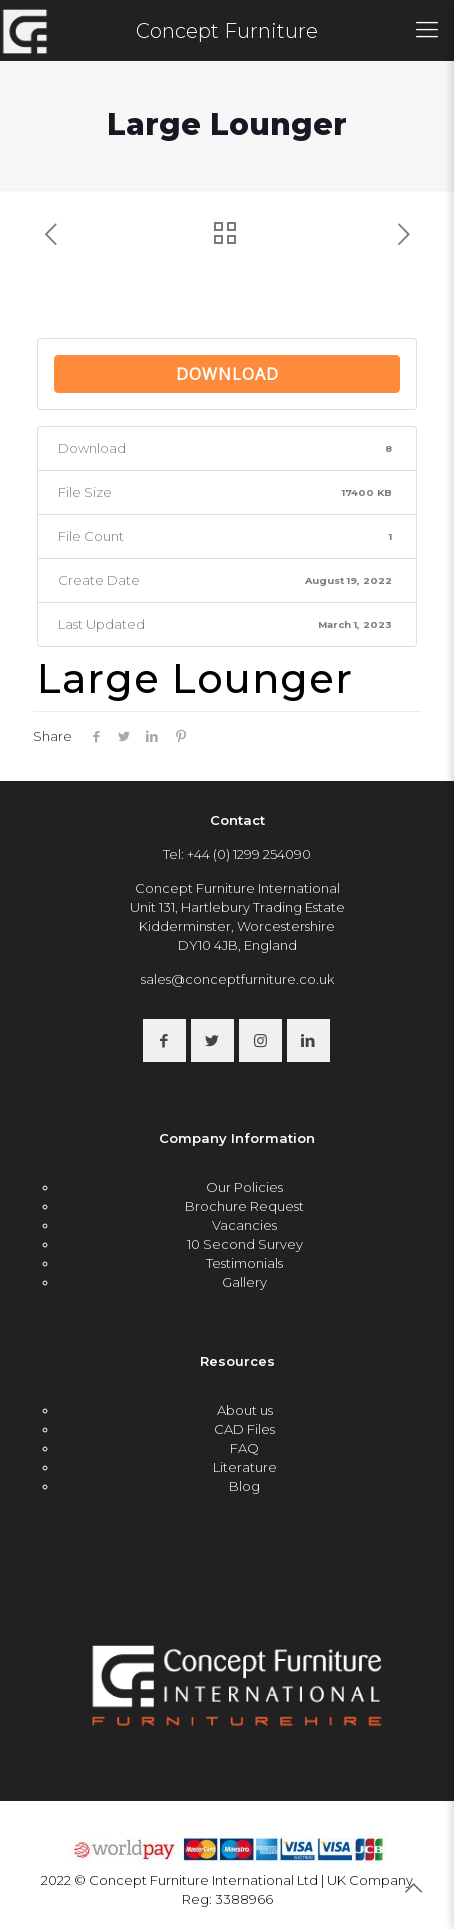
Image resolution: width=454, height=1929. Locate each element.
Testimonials (244, 1263)
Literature (245, 1467)
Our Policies (244, 1187)
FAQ (244, 1448)
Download (227, 374)
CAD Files (244, 1429)
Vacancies (244, 1225)
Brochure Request (244, 1206)
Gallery (244, 1282)
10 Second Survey (245, 1244)
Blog (244, 1486)
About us (245, 1410)
